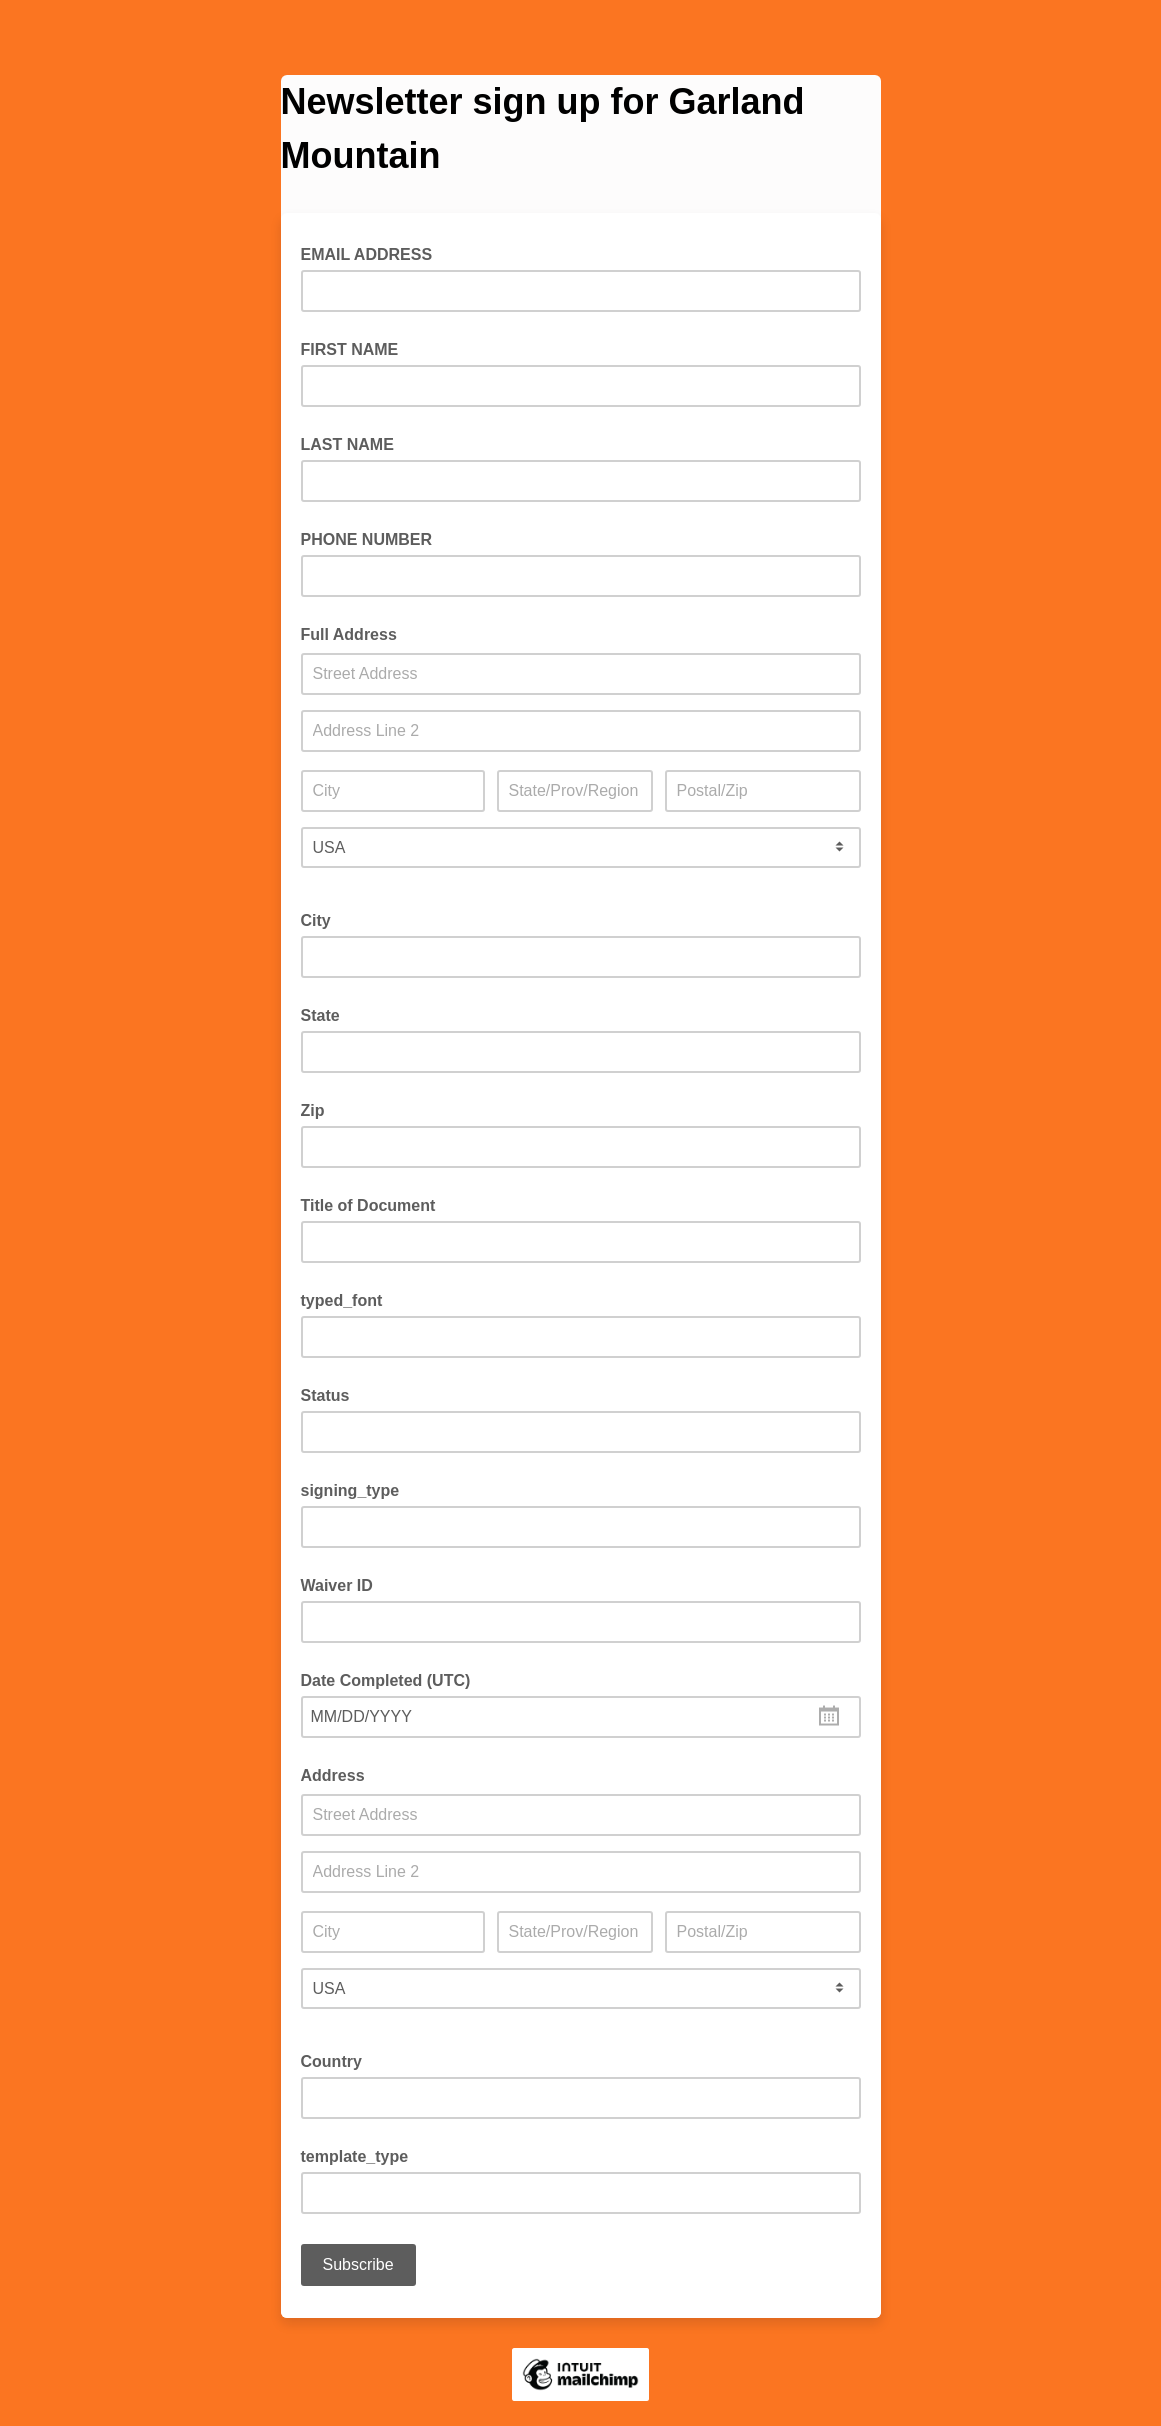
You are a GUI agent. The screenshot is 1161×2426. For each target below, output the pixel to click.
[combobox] (581, 1717)
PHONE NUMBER (367, 539)
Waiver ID (337, 1585)
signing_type (350, 1490)
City (316, 920)
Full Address (349, 634)
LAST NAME (347, 444)
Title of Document (368, 1205)
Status (325, 1395)
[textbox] (581, 1717)
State (320, 1015)
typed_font (342, 1300)
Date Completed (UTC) (386, 1680)
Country (331, 2061)
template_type (355, 2156)
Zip (313, 1110)
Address (333, 1775)
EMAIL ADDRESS (373, 253)
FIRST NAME (350, 349)
